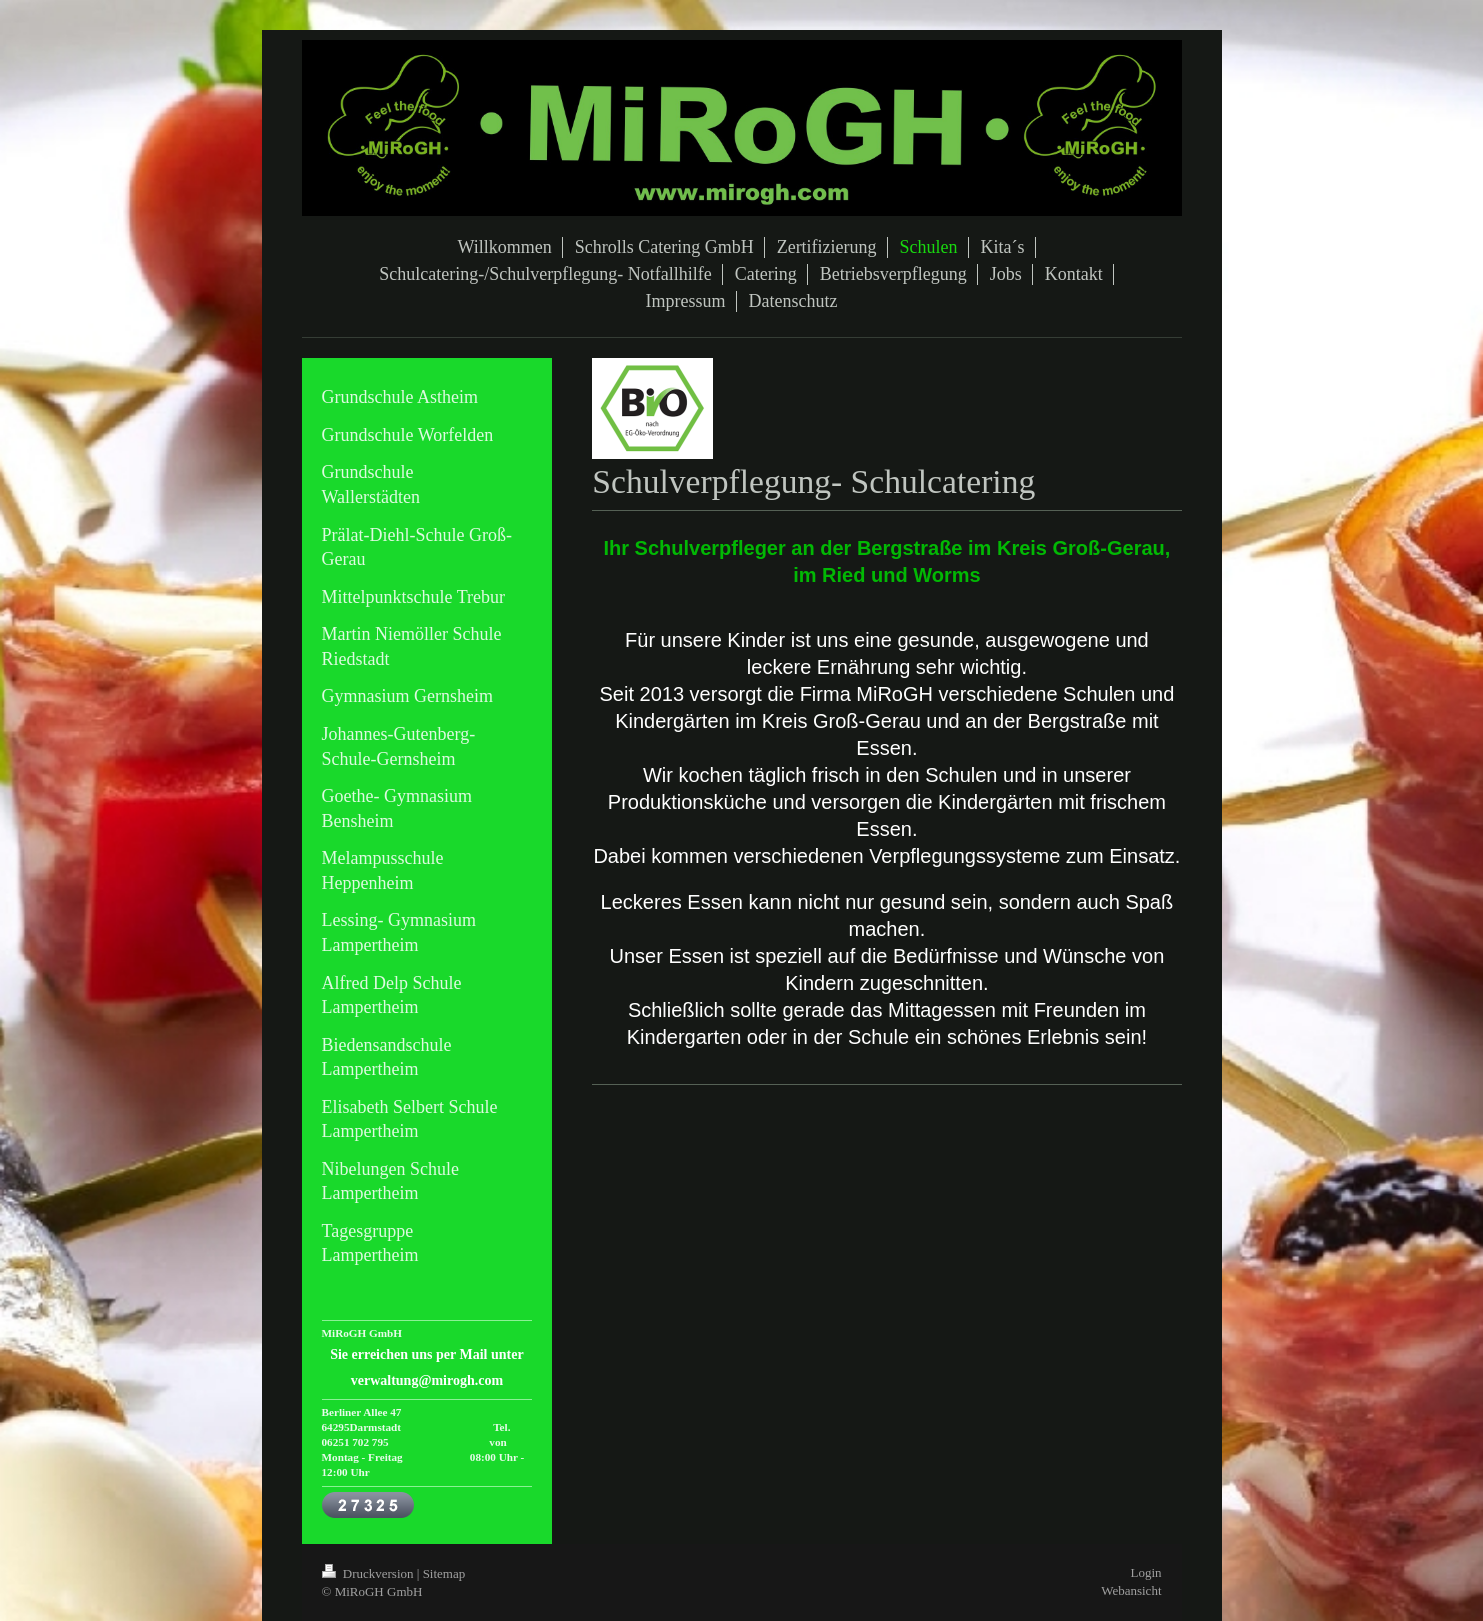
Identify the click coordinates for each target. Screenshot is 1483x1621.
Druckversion (369, 1573)
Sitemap (444, 1573)
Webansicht (1131, 1590)
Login (1145, 1572)
